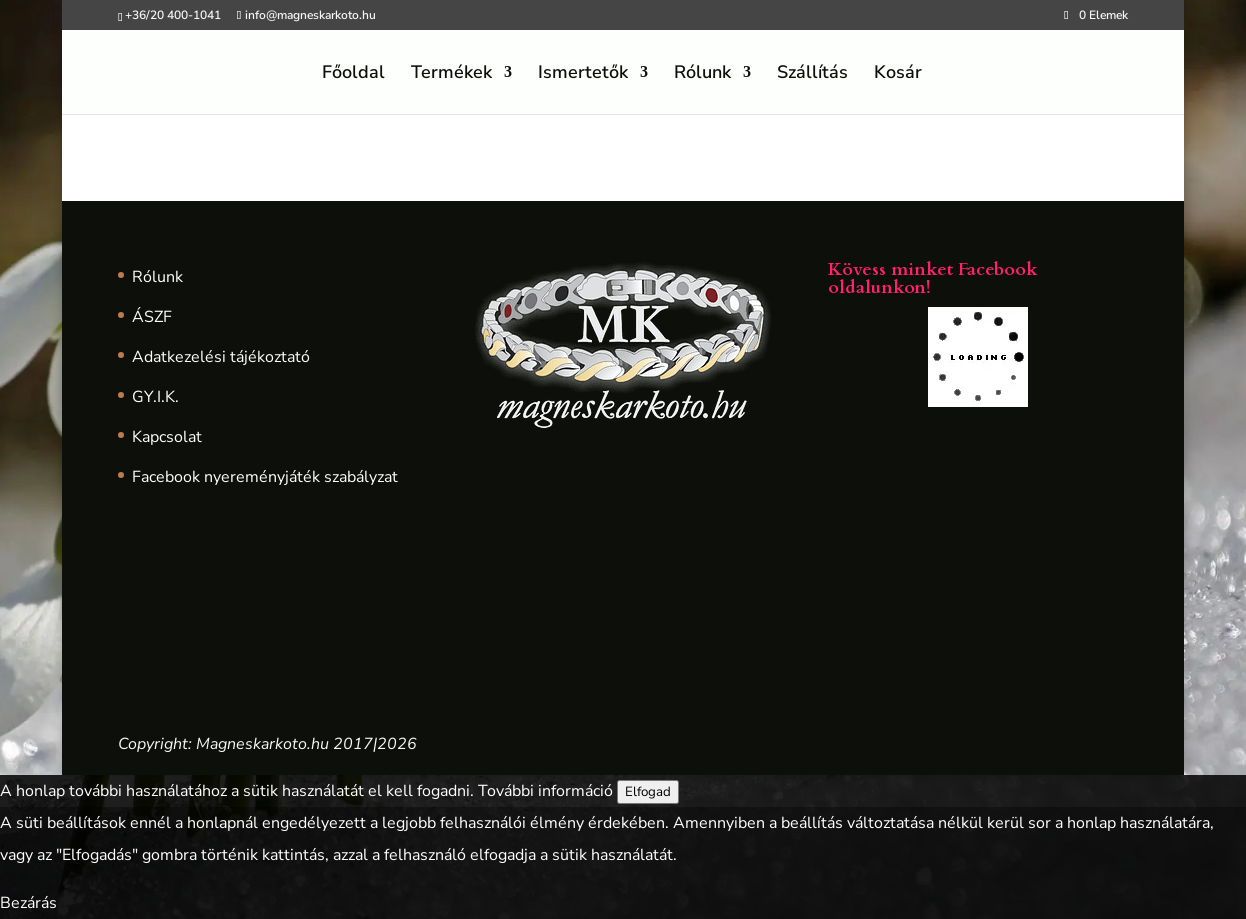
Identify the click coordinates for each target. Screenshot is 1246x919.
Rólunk (702, 74)
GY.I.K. (155, 397)
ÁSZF (152, 317)
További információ (545, 791)
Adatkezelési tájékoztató (221, 357)
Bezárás (28, 903)
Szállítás (812, 74)
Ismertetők (583, 74)
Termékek (451, 74)
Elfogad (648, 792)
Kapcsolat (167, 437)
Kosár (898, 74)
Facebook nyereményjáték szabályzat (265, 477)
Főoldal (353, 74)
